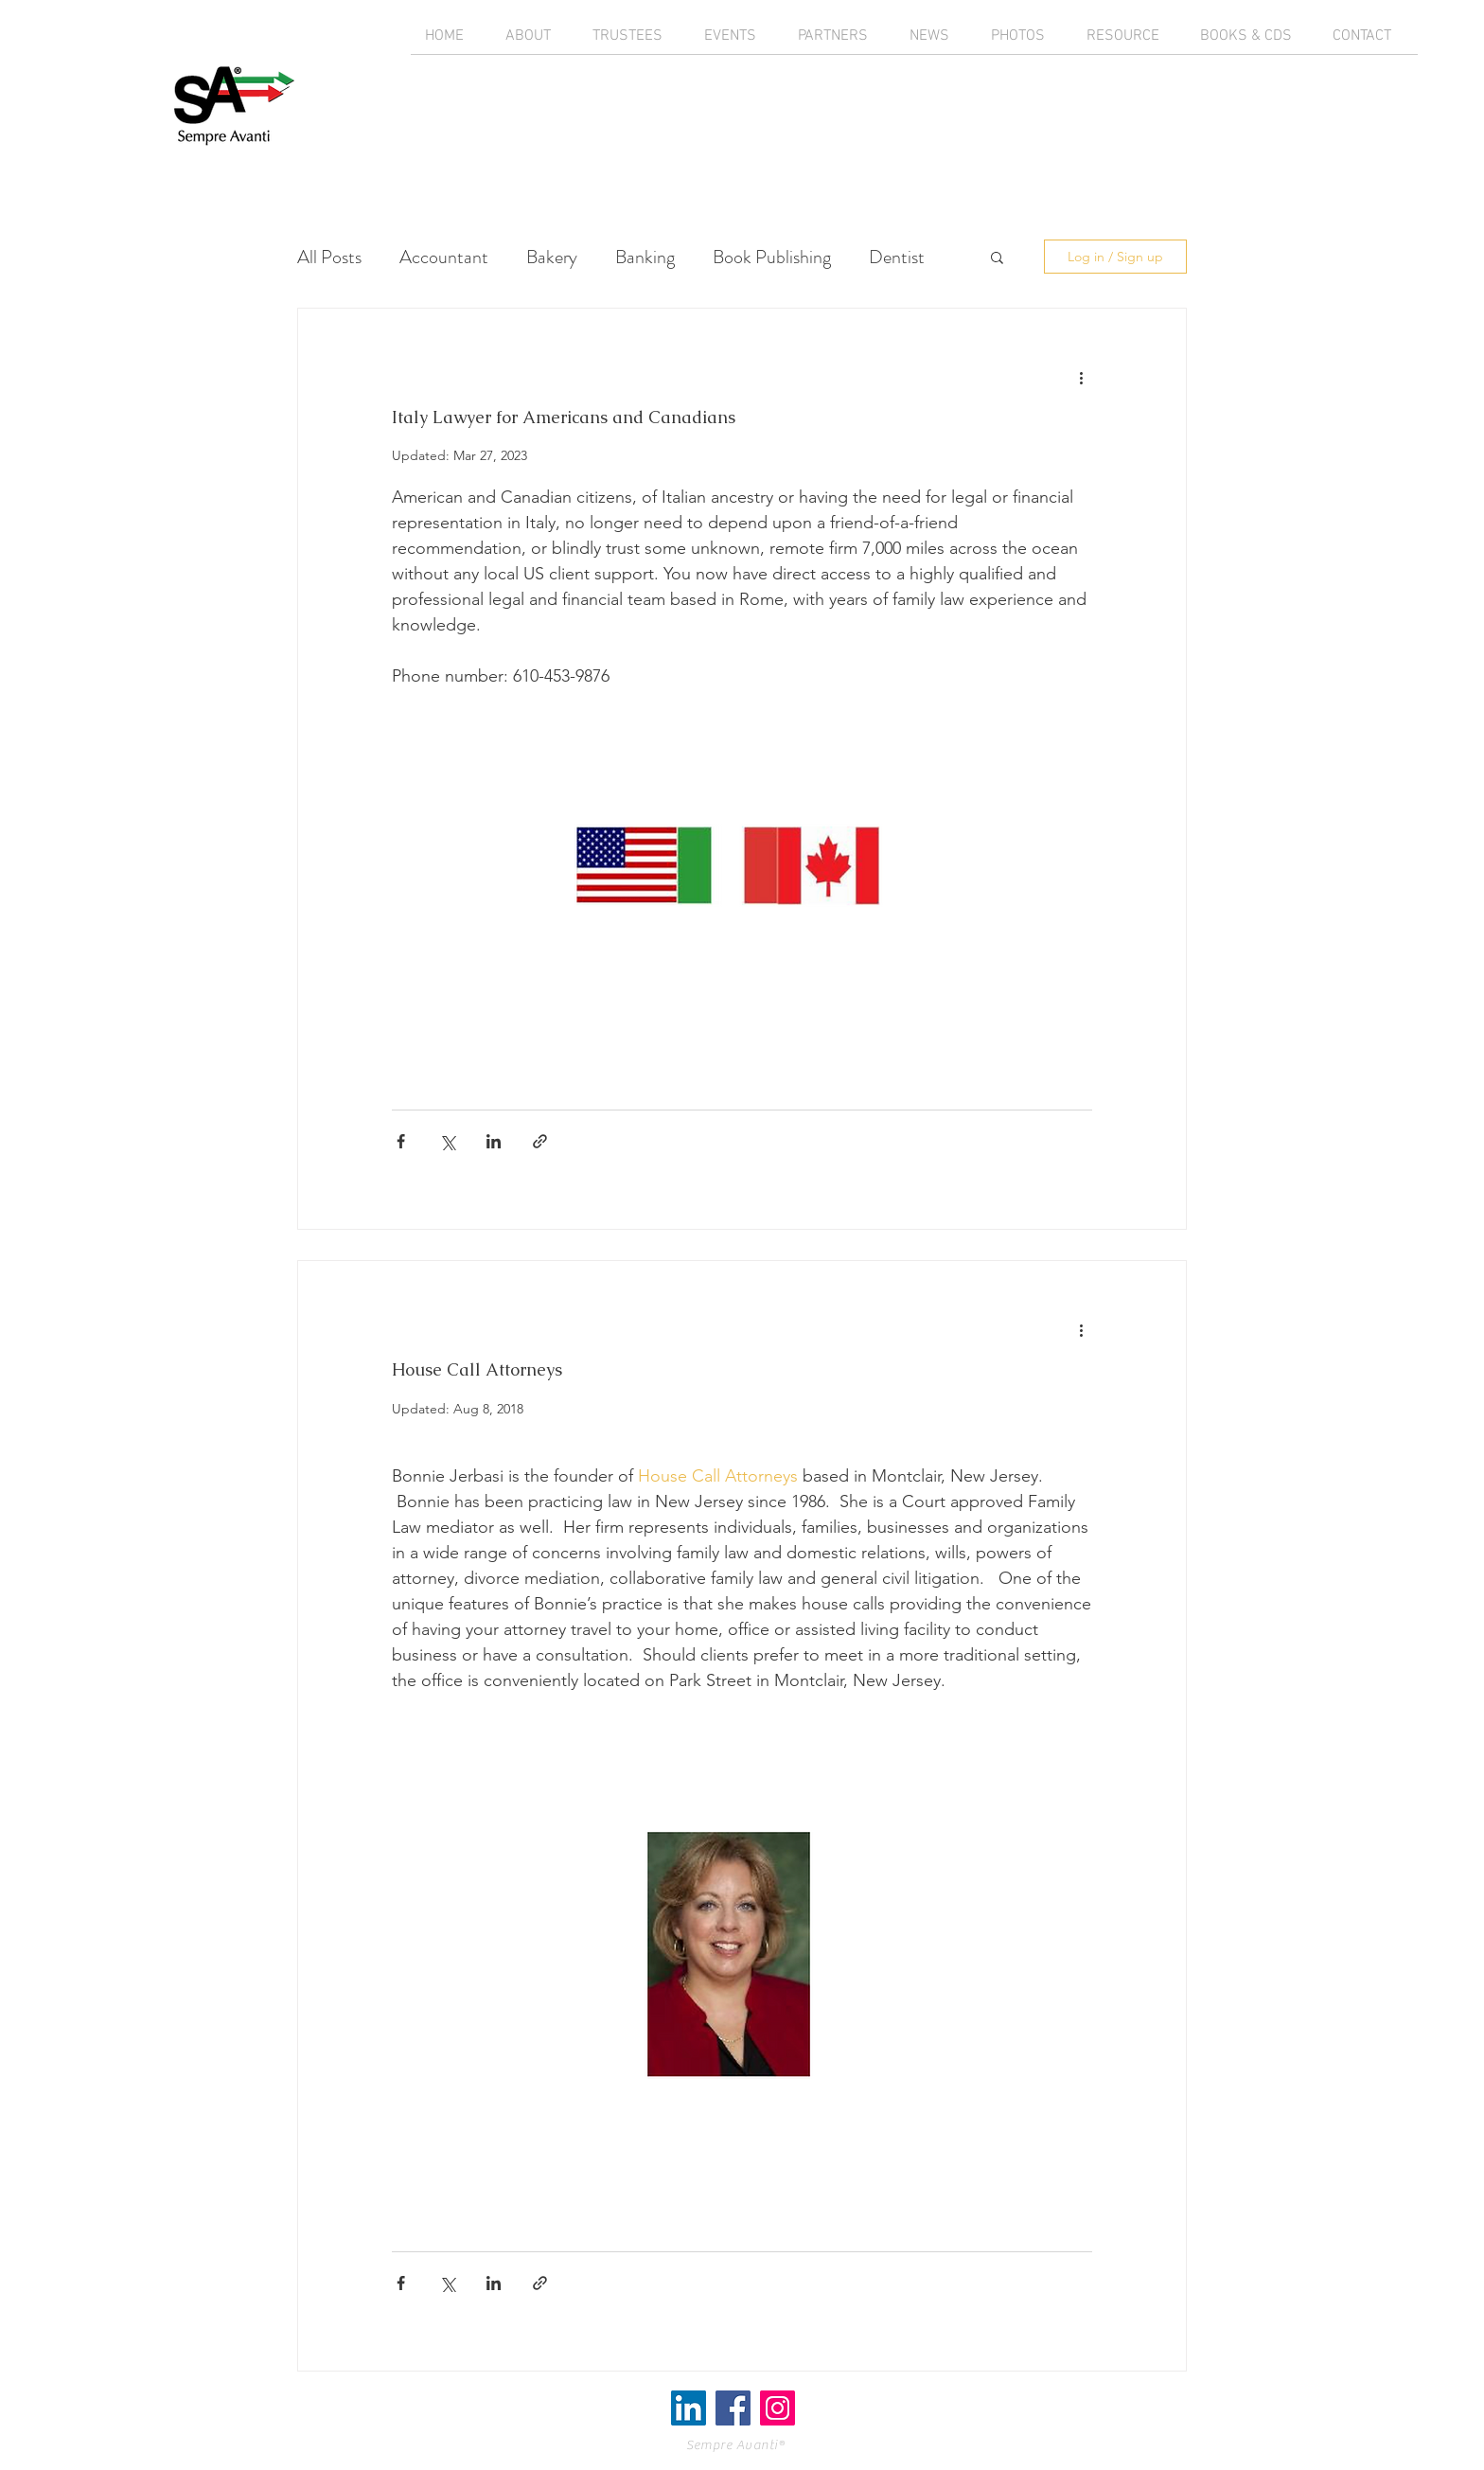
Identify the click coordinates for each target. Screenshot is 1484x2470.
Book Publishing (772, 257)
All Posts (329, 257)
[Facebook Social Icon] (733, 2408)
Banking (645, 257)
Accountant (443, 257)
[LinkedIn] (688, 2408)
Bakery (551, 257)
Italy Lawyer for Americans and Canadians (563, 417)
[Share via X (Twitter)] (447, 1141)
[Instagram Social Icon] (777, 2408)
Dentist (897, 257)
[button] (997, 259)
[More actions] (1080, 376)
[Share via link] (540, 1141)
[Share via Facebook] (401, 1141)
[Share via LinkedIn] (494, 1141)
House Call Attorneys (477, 1369)
